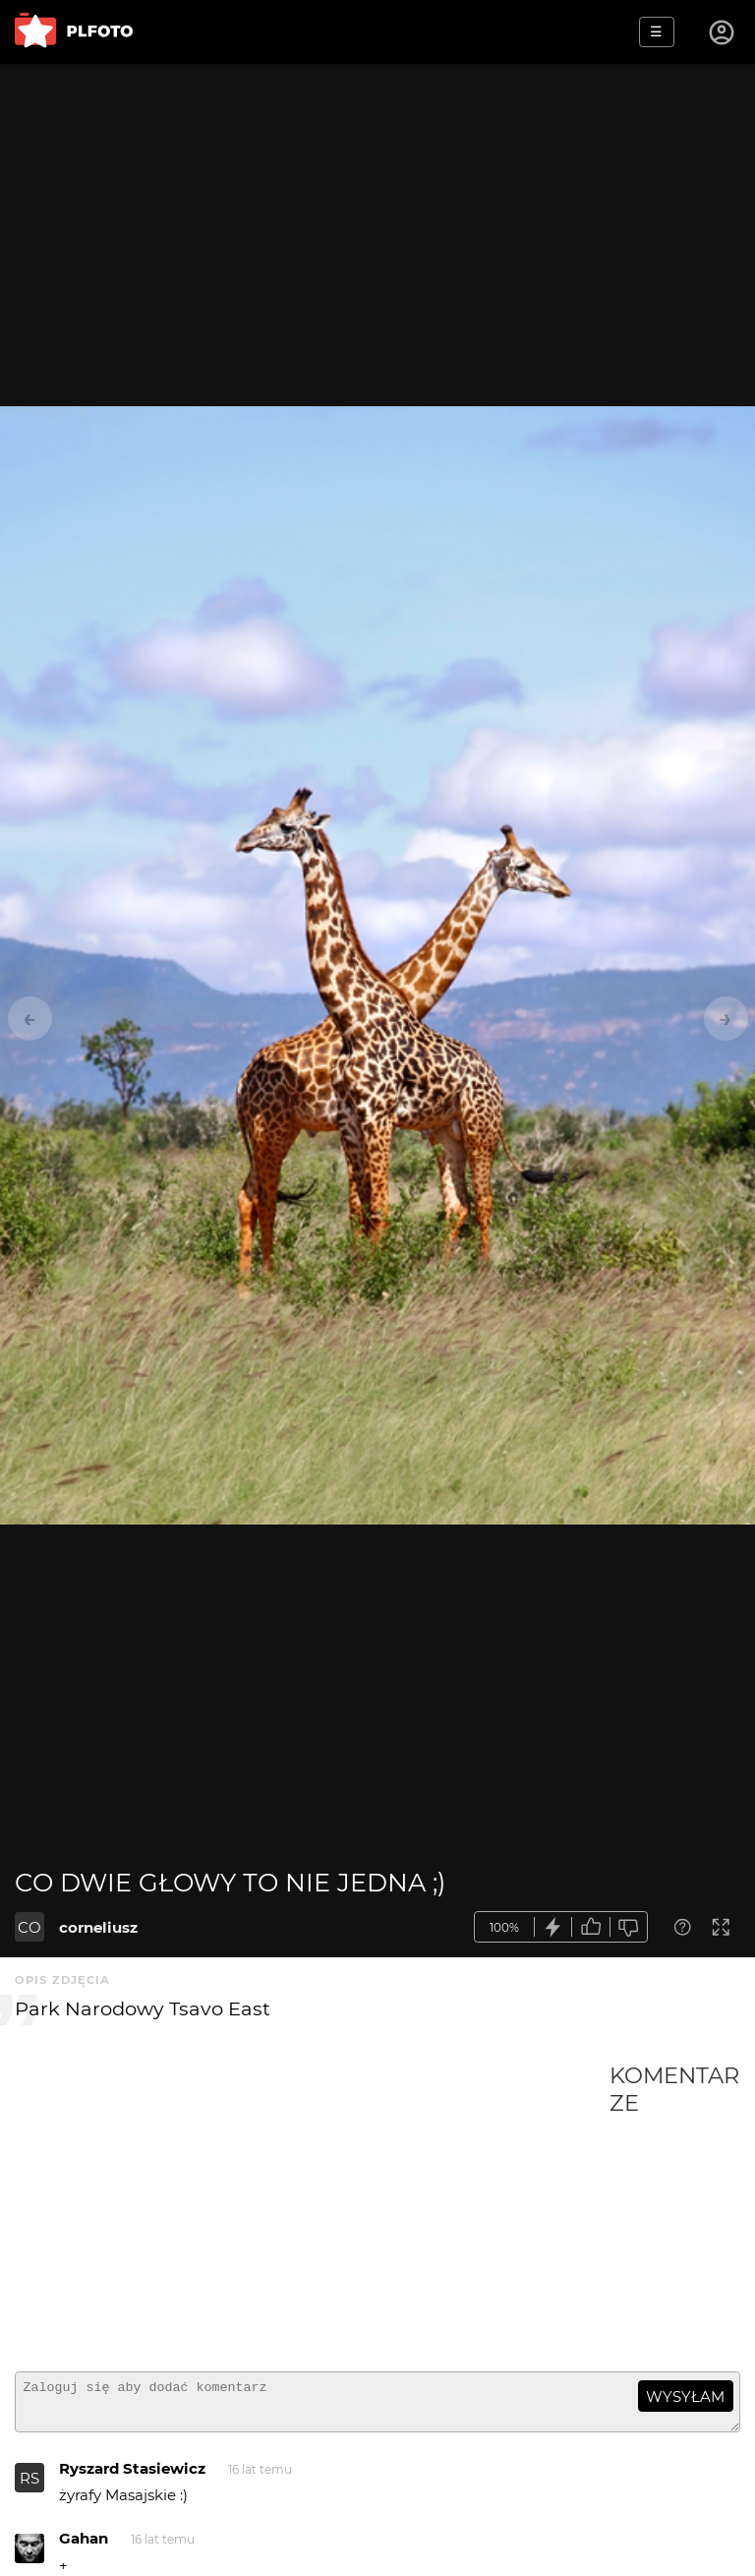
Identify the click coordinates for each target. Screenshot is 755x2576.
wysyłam (685, 2396)
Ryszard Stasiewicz (132, 2477)
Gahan (83, 2547)
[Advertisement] (312, 2209)
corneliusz (98, 1927)
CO (29, 1927)
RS (29, 2487)
